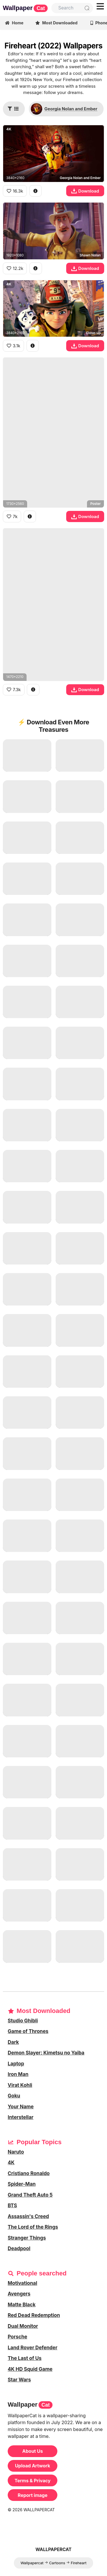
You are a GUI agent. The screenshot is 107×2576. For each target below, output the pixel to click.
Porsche (17, 2337)
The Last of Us (25, 2358)
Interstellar (20, 2117)
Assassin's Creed (28, 2216)
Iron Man (18, 2074)
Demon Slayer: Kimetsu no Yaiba (46, 2053)
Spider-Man (22, 2184)
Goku (14, 2096)
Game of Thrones (28, 2031)
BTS (12, 2205)
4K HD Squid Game (30, 2369)
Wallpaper (25, 8)
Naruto (16, 2152)
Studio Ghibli (23, 2021)
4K (11, 2162)
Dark (13, 2042)
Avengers (19, 2294)
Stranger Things (27, 2238)
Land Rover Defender (32, 2347)
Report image (32, 2495)
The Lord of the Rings (33, 2227)
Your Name (21, 2107)
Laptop (16, 2064)
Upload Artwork (32, 2466)
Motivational (22, 2283)
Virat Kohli (20, 2085)
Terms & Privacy (33, 2480)
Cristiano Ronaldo (29, 2173)
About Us (32, 2451)
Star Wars (19, 2380)
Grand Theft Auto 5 (30, 2195)
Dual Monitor (23, 2326)
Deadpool (19, 2248)
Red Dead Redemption (34, 2315)
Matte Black (22, 2305)
